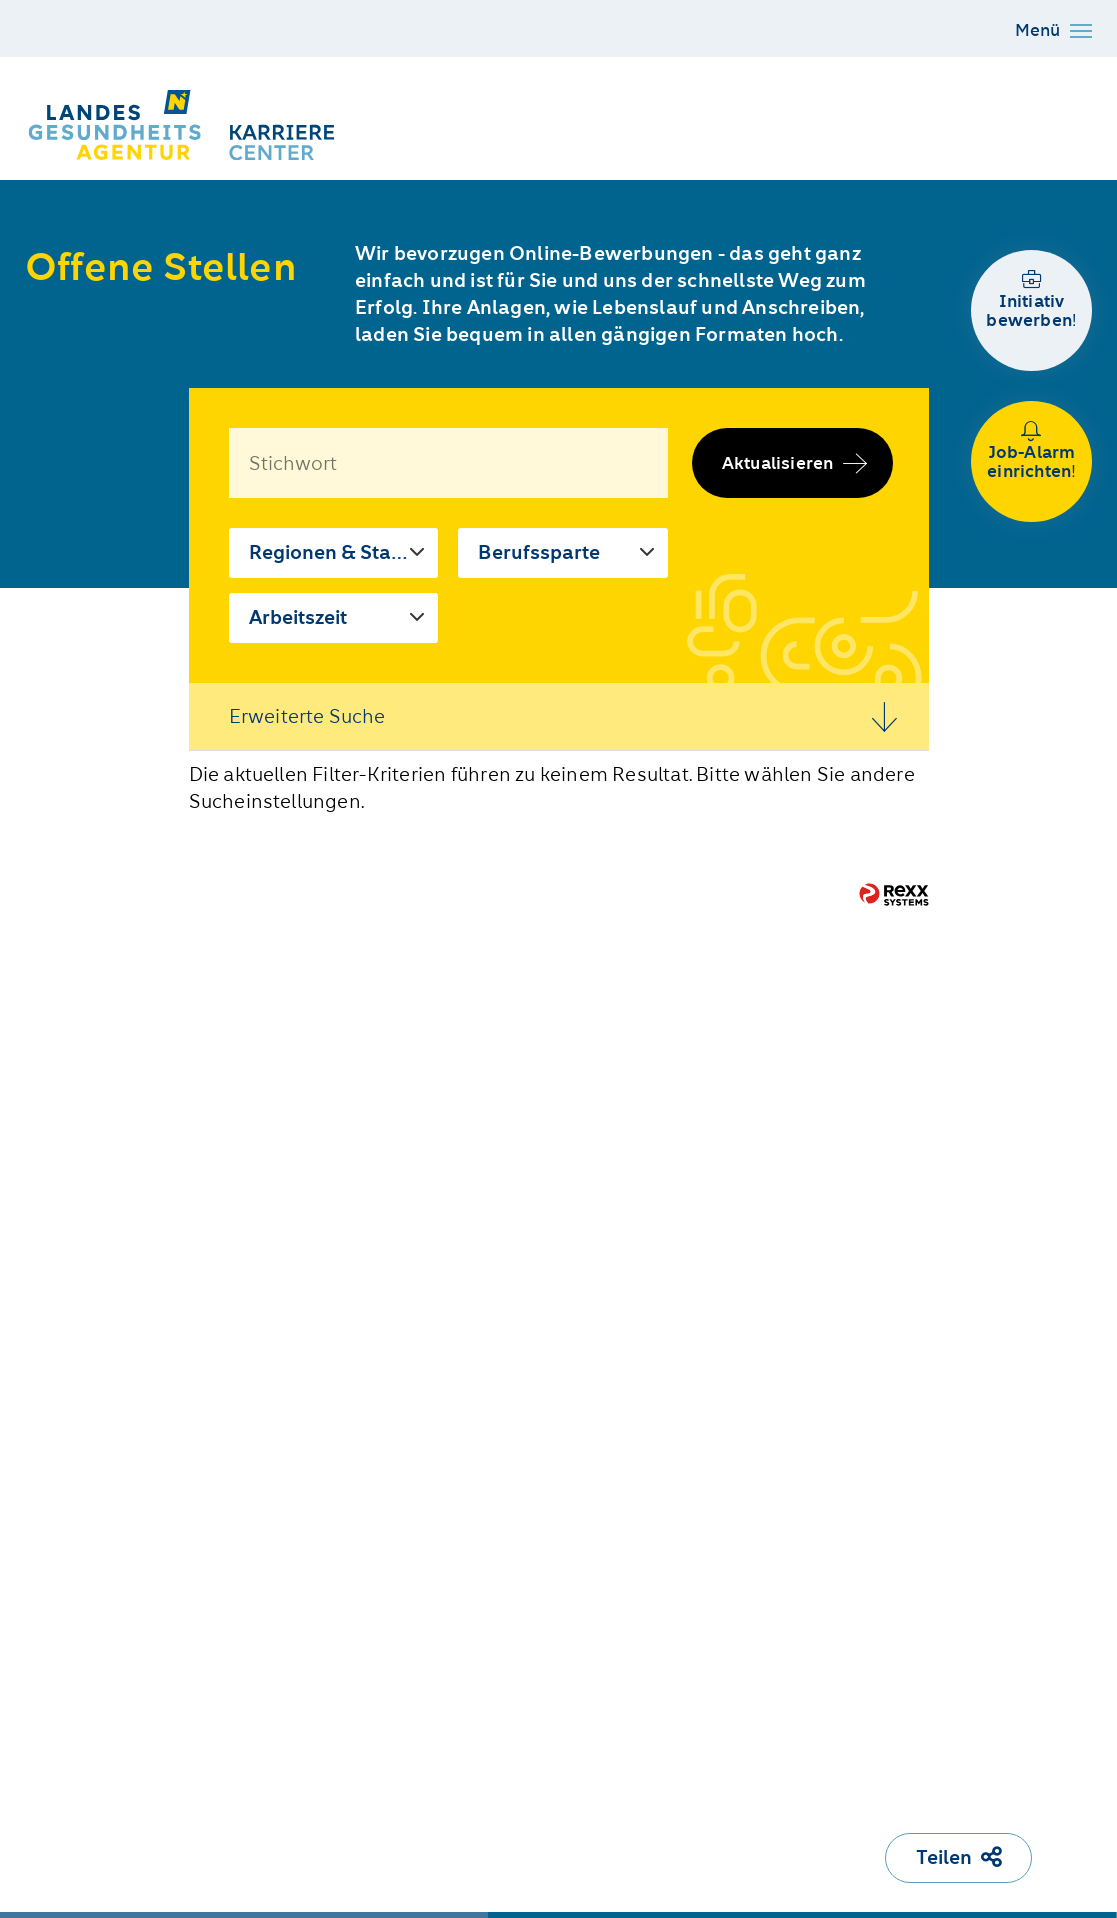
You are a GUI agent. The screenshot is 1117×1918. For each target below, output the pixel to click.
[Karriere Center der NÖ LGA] (185, 125)
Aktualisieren (778, 463)
